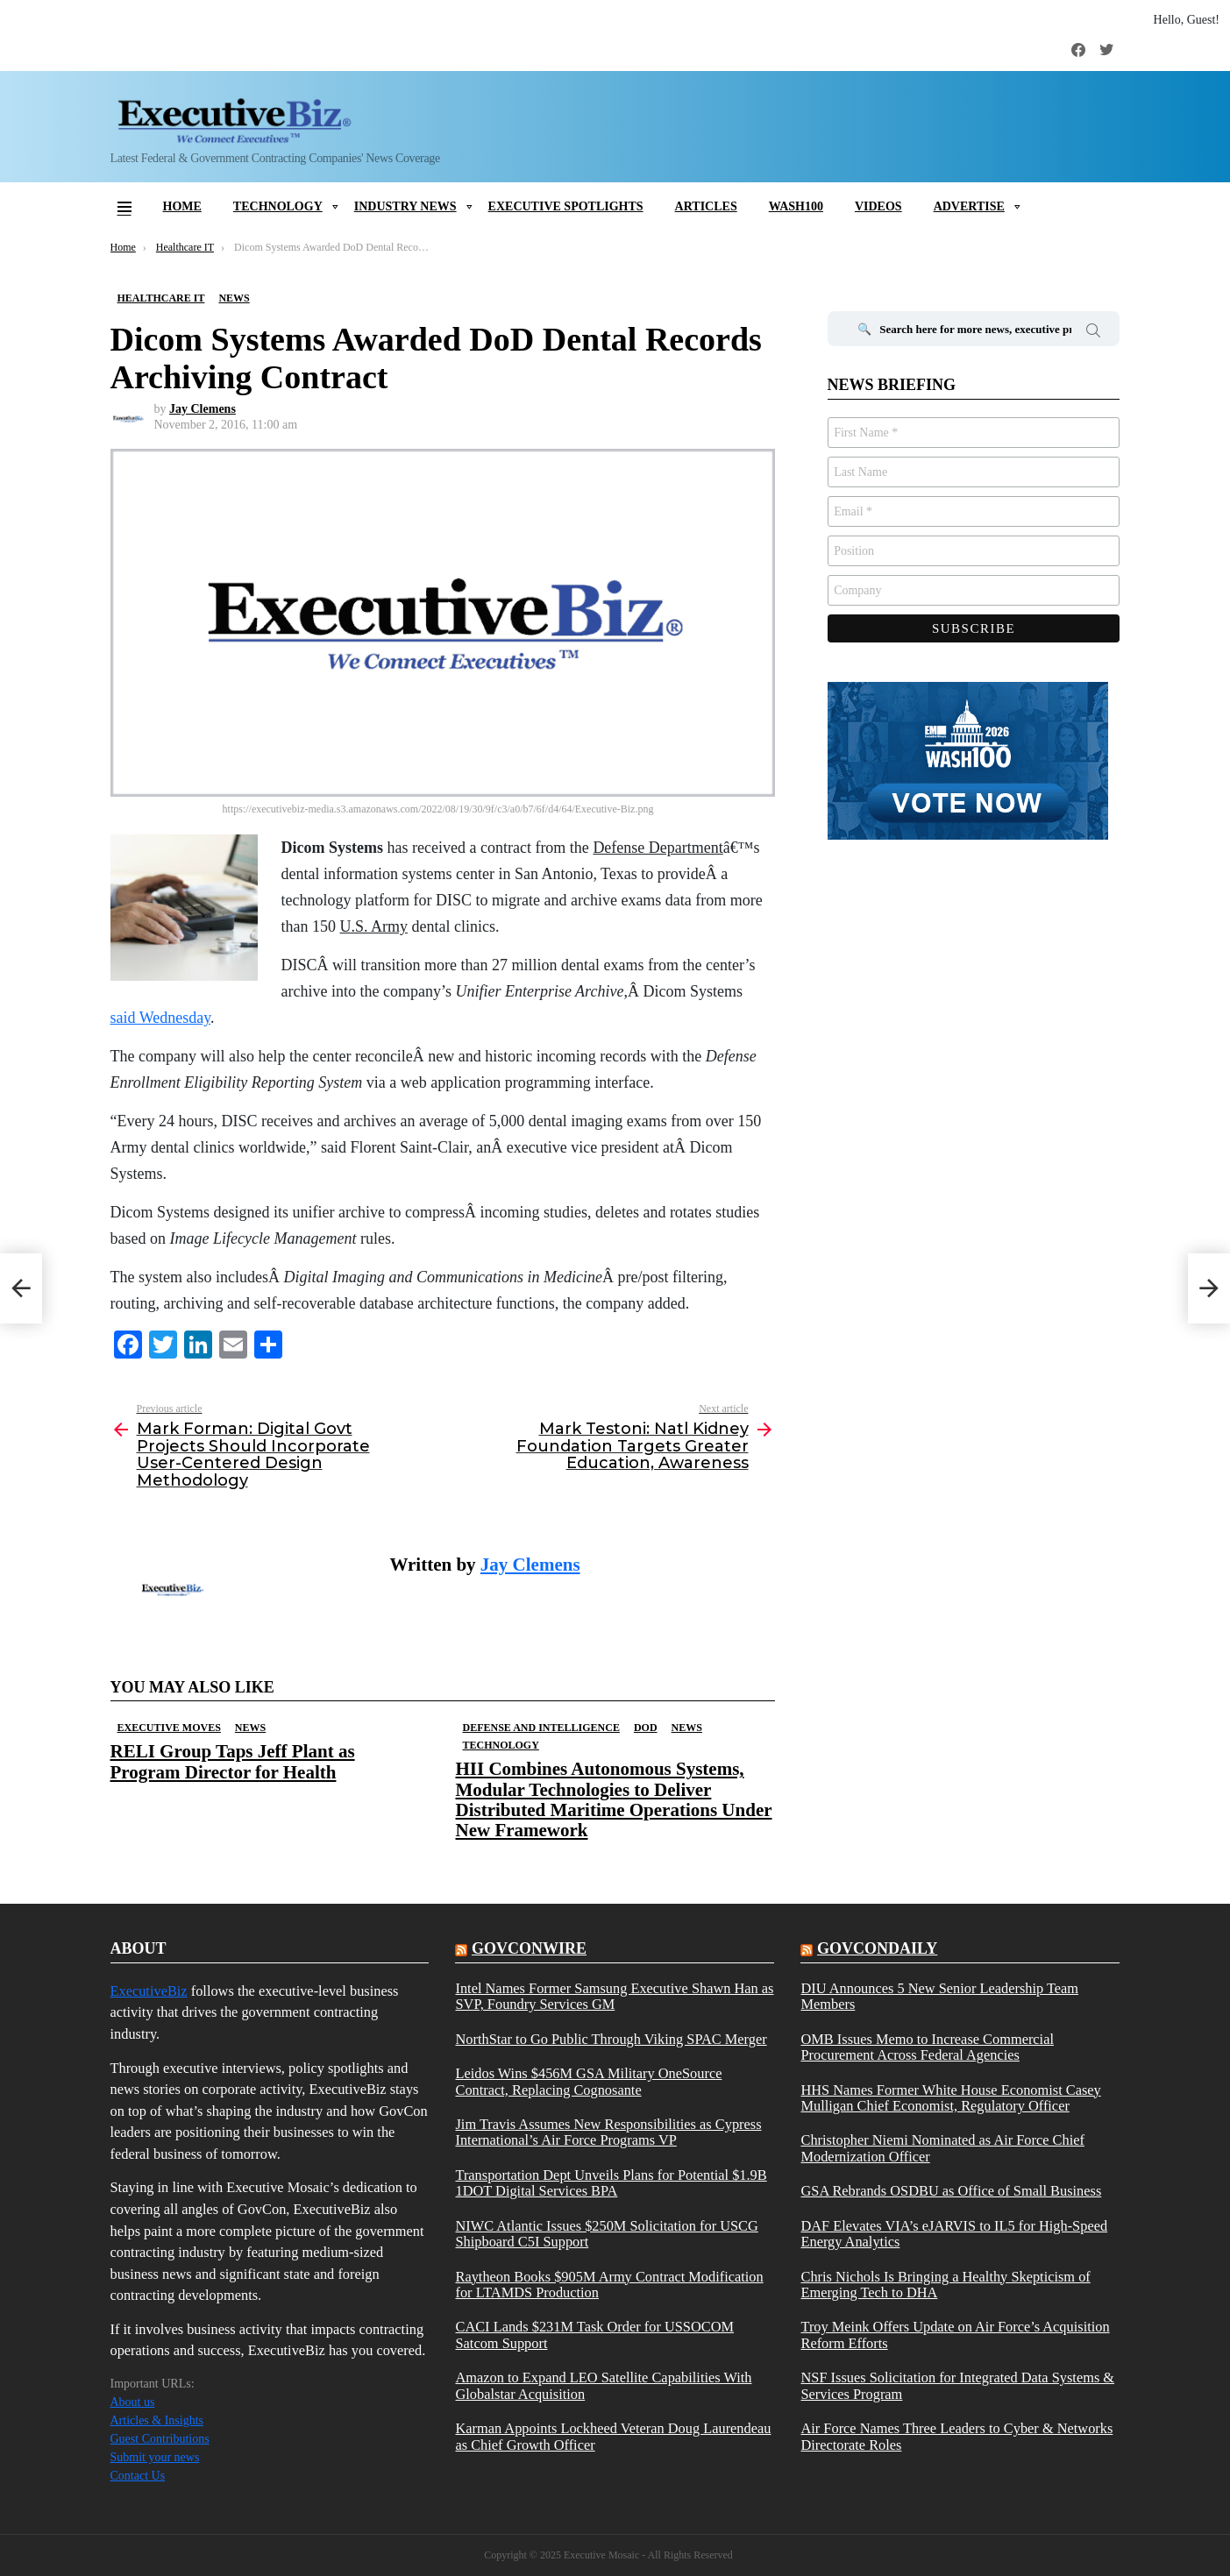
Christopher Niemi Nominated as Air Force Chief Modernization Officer (942, 2148)
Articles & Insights (157, 2420)
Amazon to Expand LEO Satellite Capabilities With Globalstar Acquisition (603, 2386)
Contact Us (138, 2475)
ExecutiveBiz (149, 1991)
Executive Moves (169, 1727)
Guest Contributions (160, 2438)
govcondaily (877, 1948)
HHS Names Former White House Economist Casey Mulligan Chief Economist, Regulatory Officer (950, 2098)
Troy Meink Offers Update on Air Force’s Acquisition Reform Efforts (954, 2335)
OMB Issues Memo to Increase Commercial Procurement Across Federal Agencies (927, 2047)
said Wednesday (160, 1017)
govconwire (529, 1948)
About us (132, 2402)
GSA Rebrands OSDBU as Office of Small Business (950, 2191)
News (250, 1727)
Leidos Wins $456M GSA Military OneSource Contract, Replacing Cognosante (588, 2081)
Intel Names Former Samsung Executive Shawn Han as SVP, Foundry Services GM (614, 1996)
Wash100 (796, 206)
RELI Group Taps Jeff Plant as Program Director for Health (232, 1761)
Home (182, 206)
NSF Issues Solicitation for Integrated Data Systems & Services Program (957, 2386)
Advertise (969, 206)
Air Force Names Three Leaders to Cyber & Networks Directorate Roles (956, 2436)
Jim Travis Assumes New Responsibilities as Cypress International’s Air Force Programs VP (608, 2132)
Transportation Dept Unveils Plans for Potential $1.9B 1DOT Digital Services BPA (610, 2183)
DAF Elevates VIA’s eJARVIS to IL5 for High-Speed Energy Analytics (953, 2234)
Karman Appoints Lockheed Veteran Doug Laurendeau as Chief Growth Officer (613, 2436)
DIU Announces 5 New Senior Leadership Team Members (939, 1996)
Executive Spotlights (565, 206)
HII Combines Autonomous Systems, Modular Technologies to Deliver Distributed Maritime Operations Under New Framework (614, 1799)
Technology (278, 206)
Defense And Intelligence (541, 1727)
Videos (878, 206)
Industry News (405, 206)
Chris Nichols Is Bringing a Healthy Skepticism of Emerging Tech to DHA (945, 2285)
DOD (646, 1727)
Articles (706, 206)
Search (1093, 333)
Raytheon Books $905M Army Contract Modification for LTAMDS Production (609, 2285)
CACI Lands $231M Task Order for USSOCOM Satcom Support (594, 2335)
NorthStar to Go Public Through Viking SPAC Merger (610, 2039)
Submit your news (155, 2457)
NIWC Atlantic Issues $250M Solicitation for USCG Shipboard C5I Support (606, 2234)
